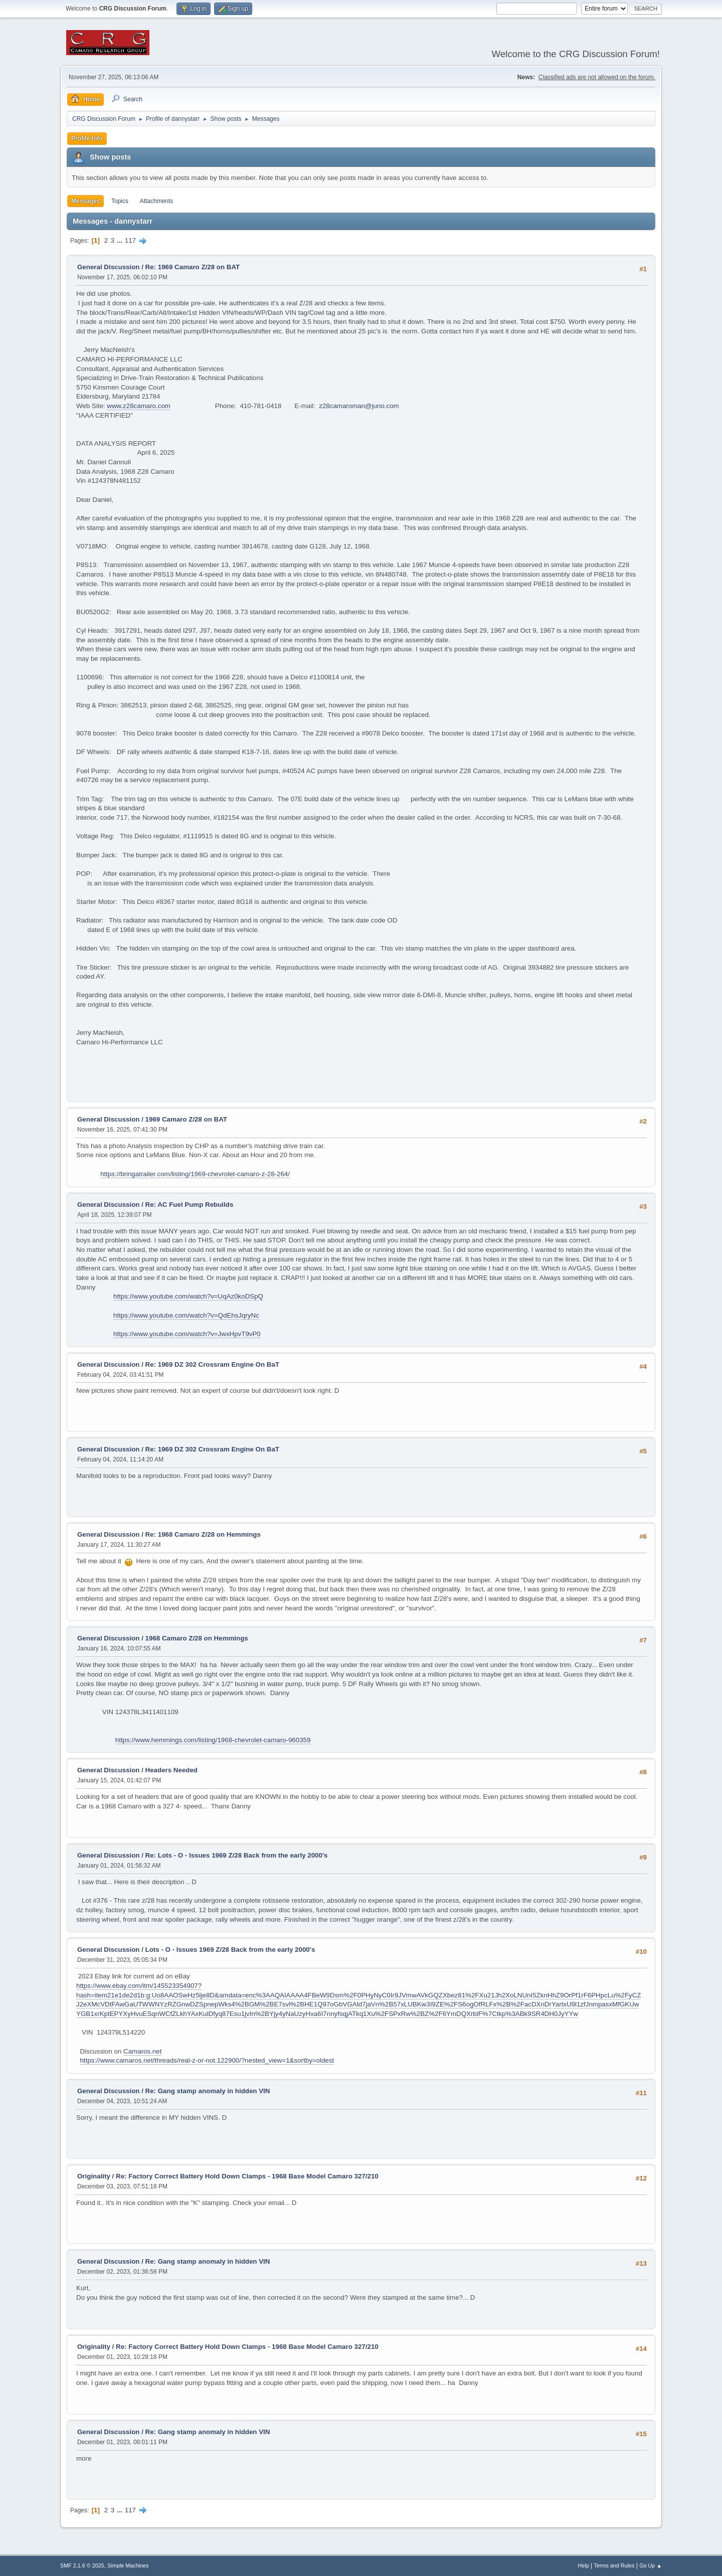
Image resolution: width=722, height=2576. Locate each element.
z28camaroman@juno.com (359, 406)
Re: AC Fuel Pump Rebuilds (189, 1204)
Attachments (156, 201)
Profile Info (87, 138)
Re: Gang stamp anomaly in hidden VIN (207, 2091)
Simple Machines (127, 2565)
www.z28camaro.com (138, 406)
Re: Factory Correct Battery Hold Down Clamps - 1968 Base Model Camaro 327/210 (247, 2176)
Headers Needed (171, 1770)
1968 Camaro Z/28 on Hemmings (196, 1638)
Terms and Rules (614, 2565)
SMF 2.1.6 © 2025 (82, 2565)
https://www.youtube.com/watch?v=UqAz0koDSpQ (188, 1296)
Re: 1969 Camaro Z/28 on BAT (192, 267)
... (120, 240)
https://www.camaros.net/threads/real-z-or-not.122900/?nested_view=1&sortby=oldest (207, 2060)
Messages (85, 201)
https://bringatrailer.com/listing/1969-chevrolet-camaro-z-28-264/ (195, 1174)
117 (130, 240)
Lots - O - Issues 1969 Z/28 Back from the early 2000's (230, 1949)
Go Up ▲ (650, 2565)
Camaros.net (142, 2051)
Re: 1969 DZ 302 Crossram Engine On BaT (212, 1364)
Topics (119, 201)
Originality (93, 2176)
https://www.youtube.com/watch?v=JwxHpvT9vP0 (187, 1334)
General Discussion (108, 267)
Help (583, 2565)
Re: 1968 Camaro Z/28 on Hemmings (203, 1534)
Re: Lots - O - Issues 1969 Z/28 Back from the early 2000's (236, 1855)
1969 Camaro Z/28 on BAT (186, 1119)
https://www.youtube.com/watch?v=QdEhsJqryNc (186, 1315)
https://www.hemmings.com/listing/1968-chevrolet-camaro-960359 (213, 1740)
